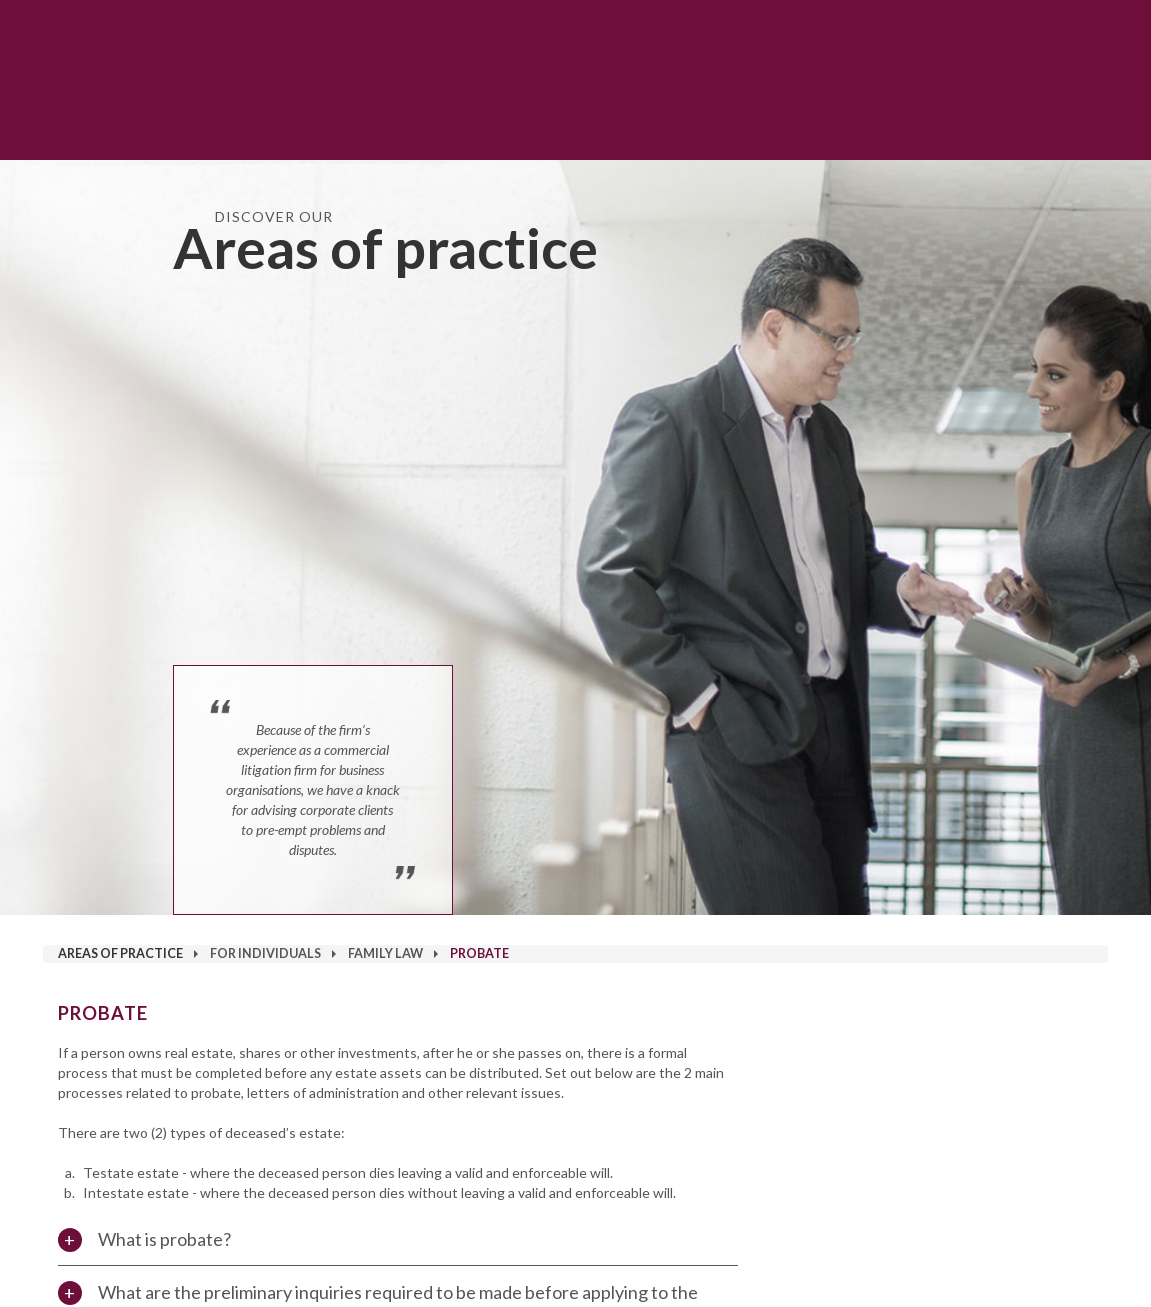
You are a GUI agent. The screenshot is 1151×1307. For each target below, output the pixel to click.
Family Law (385, 953)
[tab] (398, 1239)
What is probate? (164, 1239)
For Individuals (265, 953)
